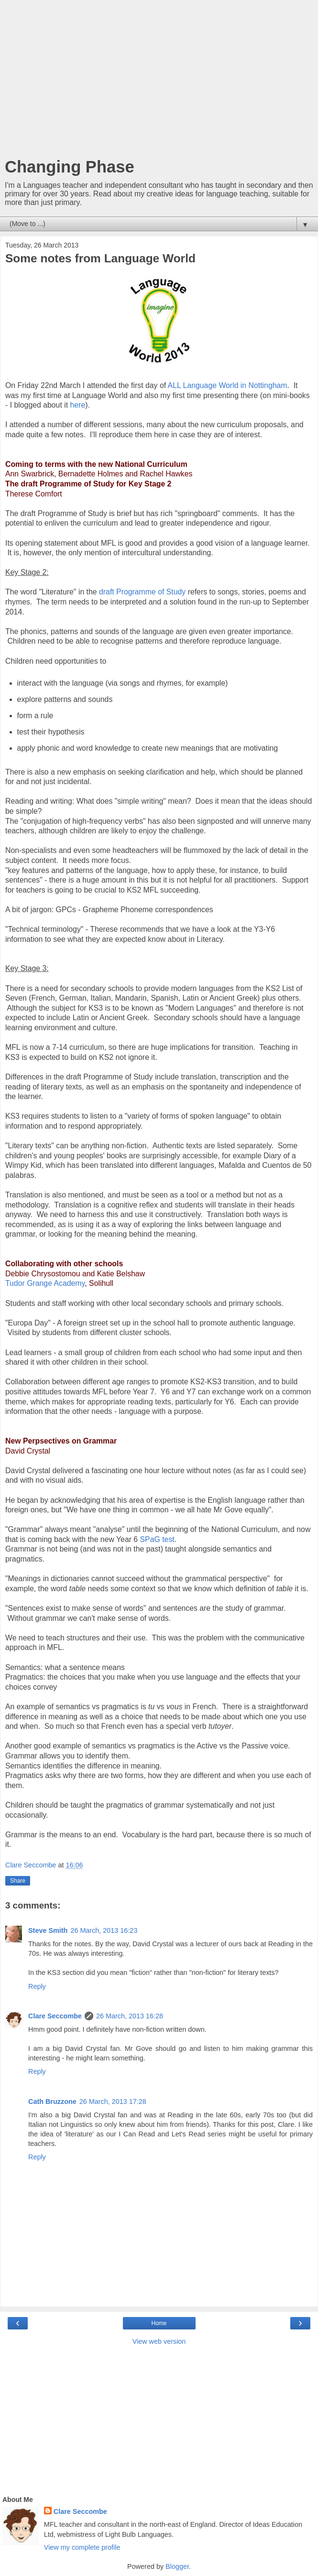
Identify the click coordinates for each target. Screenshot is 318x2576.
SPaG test (157, 1539)
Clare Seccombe (55, 2016)
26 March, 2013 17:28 (112, 2101)
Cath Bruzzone (52, 2101)
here (78, 405)
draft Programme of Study (142, 592)
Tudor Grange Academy (45, 1283)
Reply (37, 1986)
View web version (159, 2341)
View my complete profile (82, 2547)
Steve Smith (47, 1930)
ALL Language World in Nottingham (227, 385)
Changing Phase (69, 167)
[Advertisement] (159, 81)
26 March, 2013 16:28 (129, 2016)
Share (17, 1880)
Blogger (177, 2566)
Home (158, 2323)
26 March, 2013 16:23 (103, 1930)
